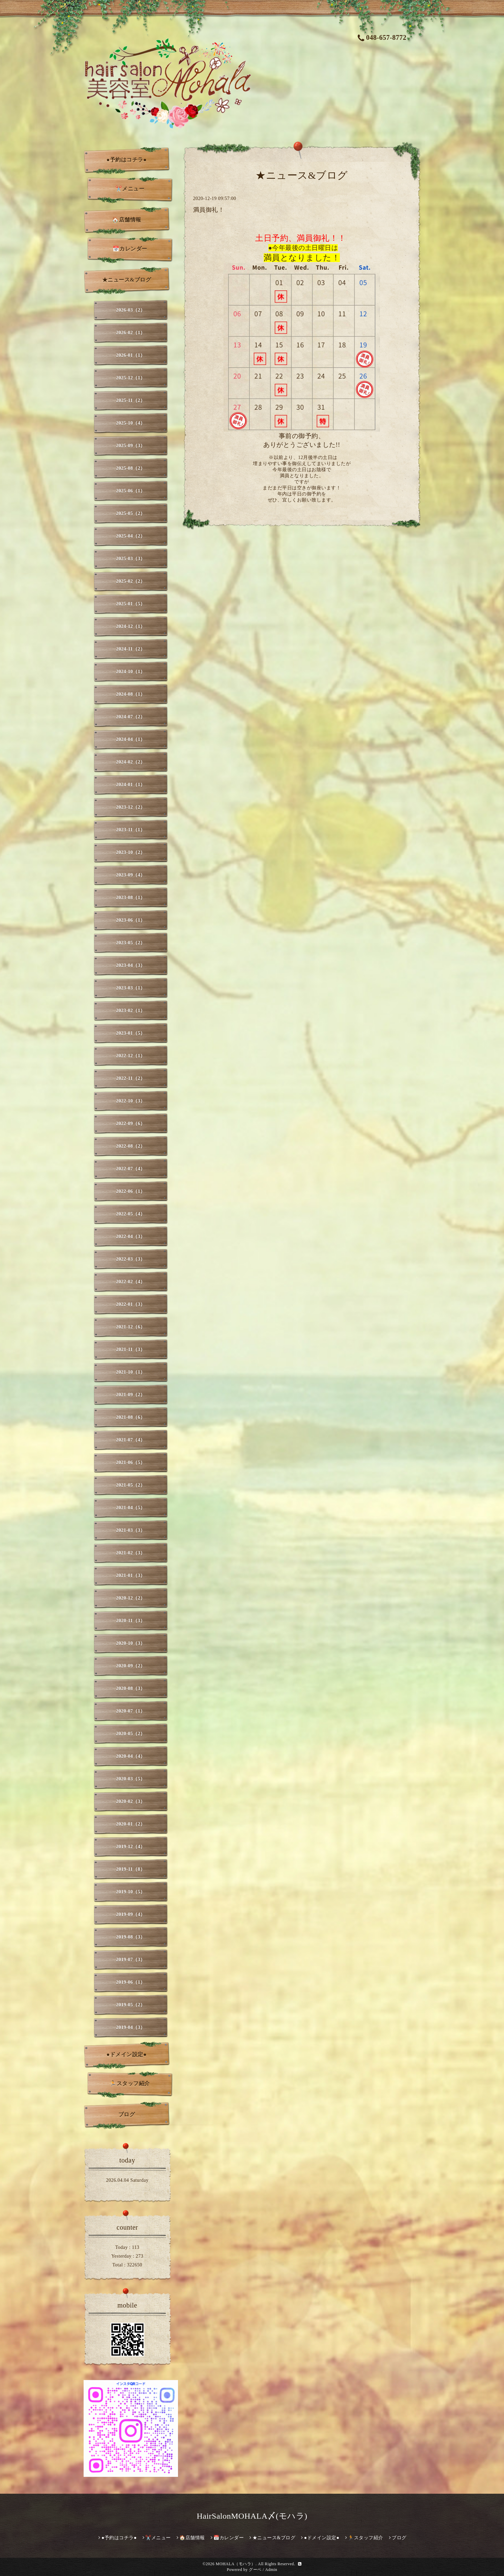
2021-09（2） (130, 1394)
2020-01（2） (130, 1824)
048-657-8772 (382, 37)
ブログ (126, 2114)
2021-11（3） (130, 1349)
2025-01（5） (130, 603)
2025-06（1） (130, 490)
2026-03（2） (130, 310)
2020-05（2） (130, 1733)
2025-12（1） (130, 377)
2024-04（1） (130, 739)
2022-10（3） (130, 1101)
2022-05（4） (130, 1214)
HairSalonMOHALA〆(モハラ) (252, 2516)
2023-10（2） (130, 852)
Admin (271, 2569)
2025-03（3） (130, 558)
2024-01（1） (130, 784)
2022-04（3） (130, 1236)
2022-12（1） (130, 1055)
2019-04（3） (130, 2027)
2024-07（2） (130, 716)
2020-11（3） (130, 1620)
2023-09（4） (130, 875)
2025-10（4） (130, 423)
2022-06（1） (130, 1191)
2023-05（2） (130, 942)
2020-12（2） (130, 1598)
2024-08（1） (130, 694)
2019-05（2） (130, 2004)
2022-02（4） (130, 1281)
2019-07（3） (130, 1959)
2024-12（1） (130, 626)
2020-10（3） (130, 1643)
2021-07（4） (130, 1439)
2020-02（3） (130, 1801)
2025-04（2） (130, 536)
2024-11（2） (130, 649)
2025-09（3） (130, 445)
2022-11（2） (130, 1078)
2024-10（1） (130, 671)
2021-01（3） (130, 1575)
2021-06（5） (130, 1462)
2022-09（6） (130, 1123)
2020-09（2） (130, 1665)
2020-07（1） (130, 1711)
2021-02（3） (130, 1552)
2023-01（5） (130, 1033)
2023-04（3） (130, 965)
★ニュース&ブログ (126, 280)
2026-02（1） (130, 332)
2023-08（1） (130, 897)
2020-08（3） (130, 1688)
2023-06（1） (130, 920)
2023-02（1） (130, 1010)
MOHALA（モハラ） (236, 2563)
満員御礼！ (209, 209)
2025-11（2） (130, 400)
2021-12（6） (130, 1326)
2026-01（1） (130, 355)
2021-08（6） (130, 1417)
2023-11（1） (130, 829)
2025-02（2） (130, 581)
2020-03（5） (130, 1778)
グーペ (255, 2569)
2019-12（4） (130, 1846)
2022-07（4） (130, 1168)
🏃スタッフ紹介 (130, 2083)
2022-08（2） (130, 1146)
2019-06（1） (130, 1982)
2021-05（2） (130, 1485)
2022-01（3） (130, 1304)
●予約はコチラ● (127, 160)
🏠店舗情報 (126, 220)
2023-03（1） (130, 988)
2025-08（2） (130, 468)
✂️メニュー (130, 189)
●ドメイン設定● (127, 2054)
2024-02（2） (130, 762)
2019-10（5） (130, 1891)
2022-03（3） (130, 1259)
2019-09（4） (130, 1914)
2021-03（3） (130, 1530)
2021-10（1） (130, 1372)
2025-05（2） (130, 513)
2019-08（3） (130, 1937)
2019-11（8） (130, 1869)
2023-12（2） (130, 807)
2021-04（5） (130, 1507)
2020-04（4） (130, 1756)
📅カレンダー (130, 249)
